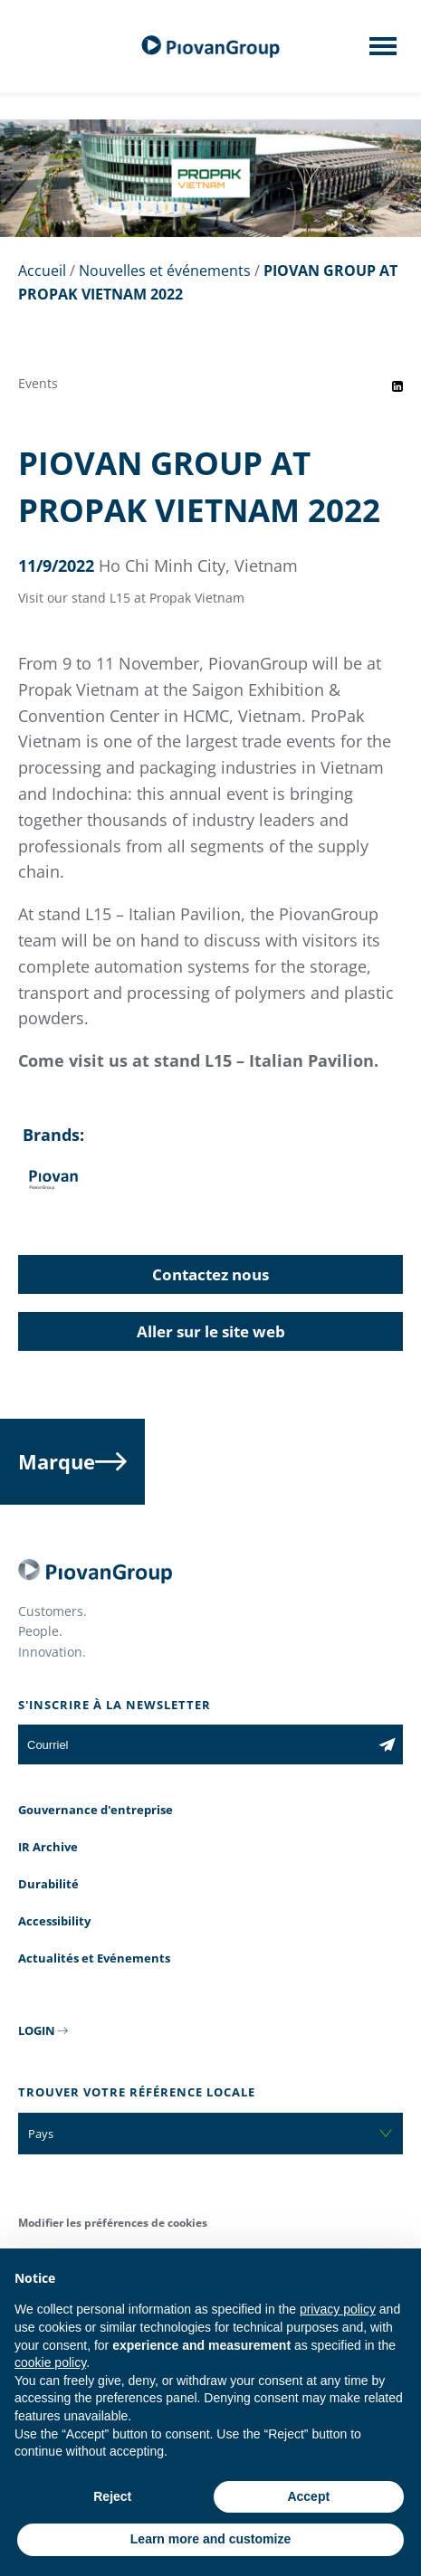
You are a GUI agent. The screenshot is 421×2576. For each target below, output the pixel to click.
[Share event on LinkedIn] (397, 386)
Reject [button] (112, 2496)
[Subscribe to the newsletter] (387, 1744)
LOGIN (36, 2030)
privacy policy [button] (338, 2309)
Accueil (42, 270)
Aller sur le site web (211, 1331)
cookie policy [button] (50, 2362)
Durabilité (48, 1884)
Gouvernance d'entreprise (95, 1809)
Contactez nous (210, 1274)
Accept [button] (308, 2496)
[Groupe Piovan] (211, 46)
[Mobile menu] (383, 52)
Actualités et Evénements (94, 1958)
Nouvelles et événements (165, 270)
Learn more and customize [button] (210, 2539)
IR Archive (48, 1847)
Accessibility (54, 1921)
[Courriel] (194, 1744)
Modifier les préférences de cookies (112, 2222)
